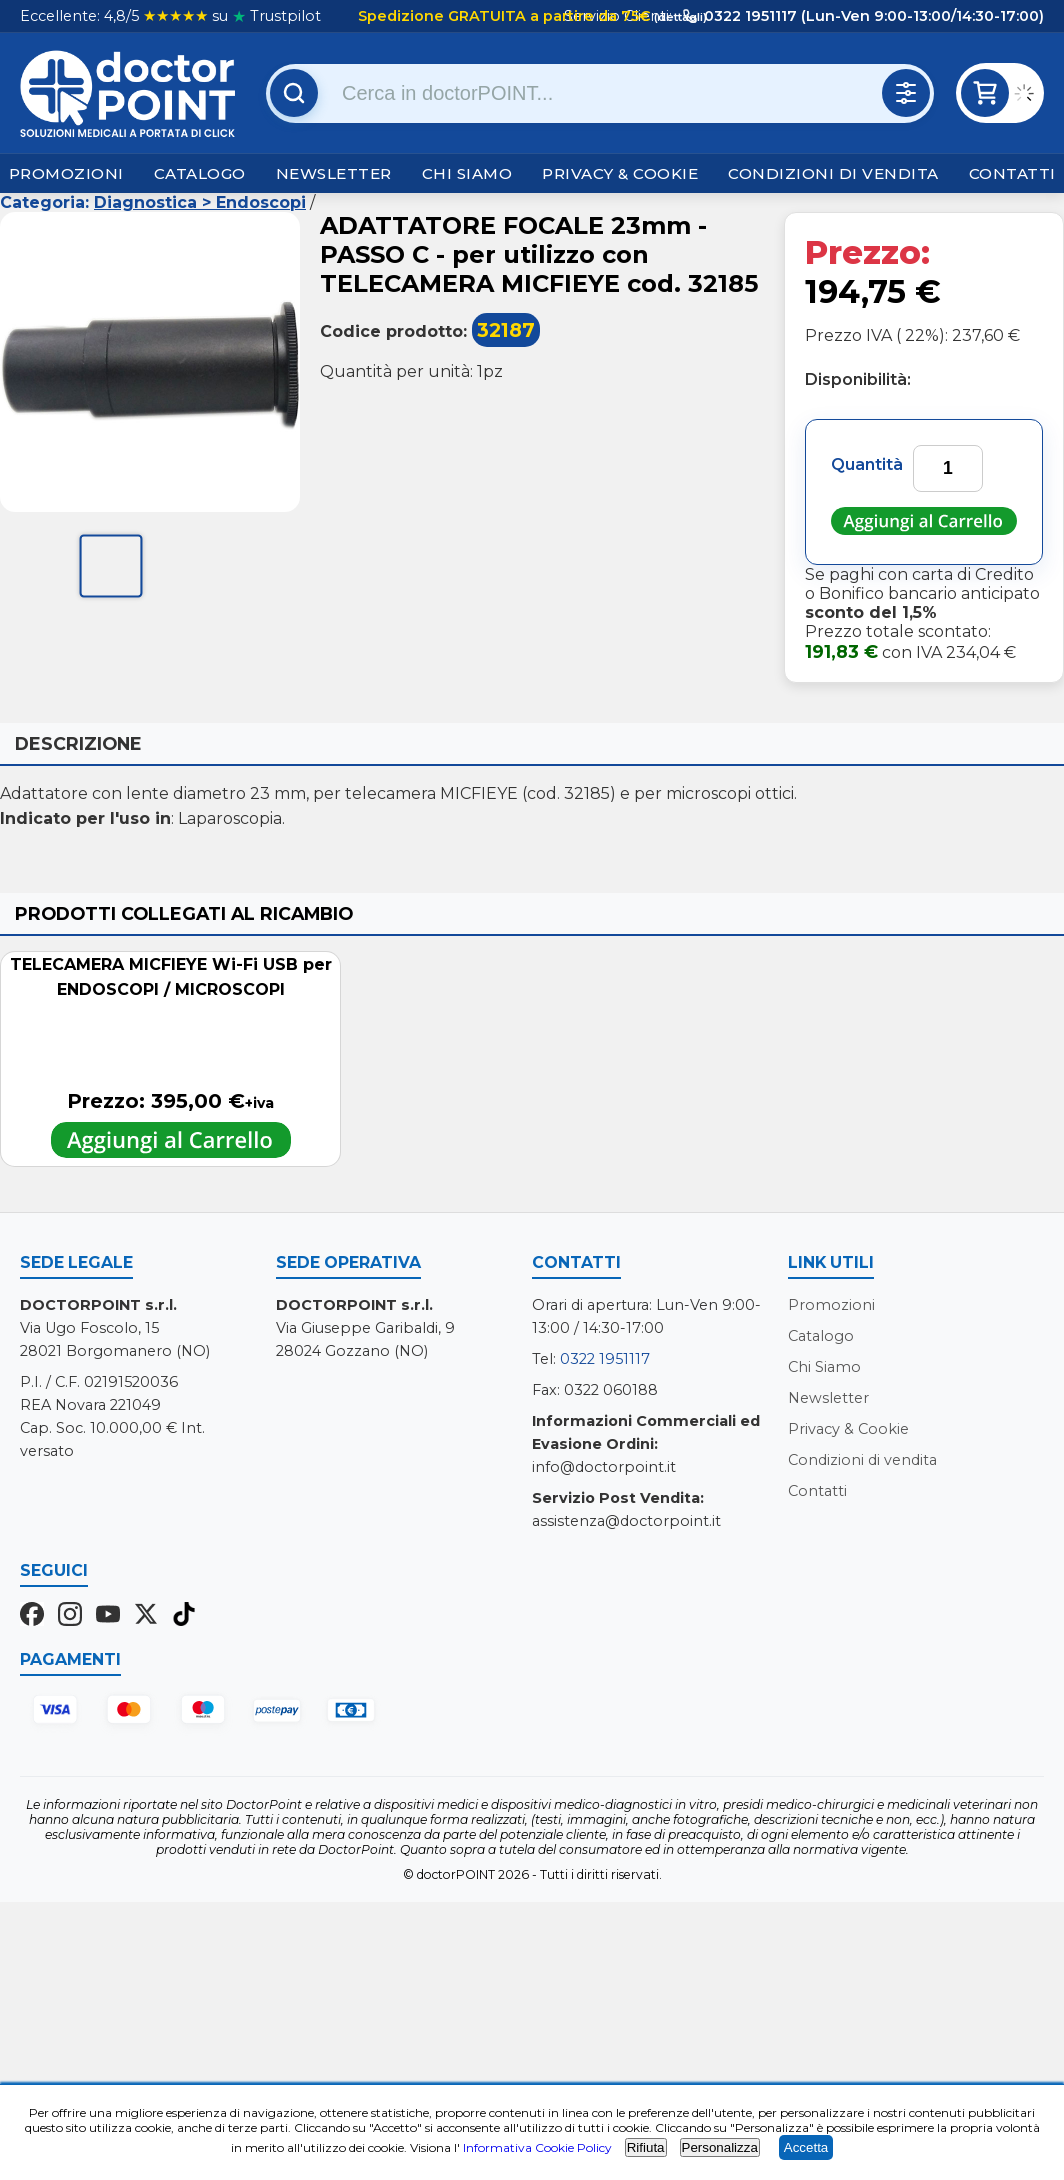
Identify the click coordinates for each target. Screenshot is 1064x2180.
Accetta (806, 2147)
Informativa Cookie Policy (537, 2147)
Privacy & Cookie (620, 173)
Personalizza (720, 2147)
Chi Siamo (467, 173)
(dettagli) (679, 17)
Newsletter (334, 173)
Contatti (1012, 173)
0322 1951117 (605, 1359)
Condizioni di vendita (833, 173)
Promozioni (66, 173)
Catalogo (200, 173)
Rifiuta (646, 2147)
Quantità (867, 464)
